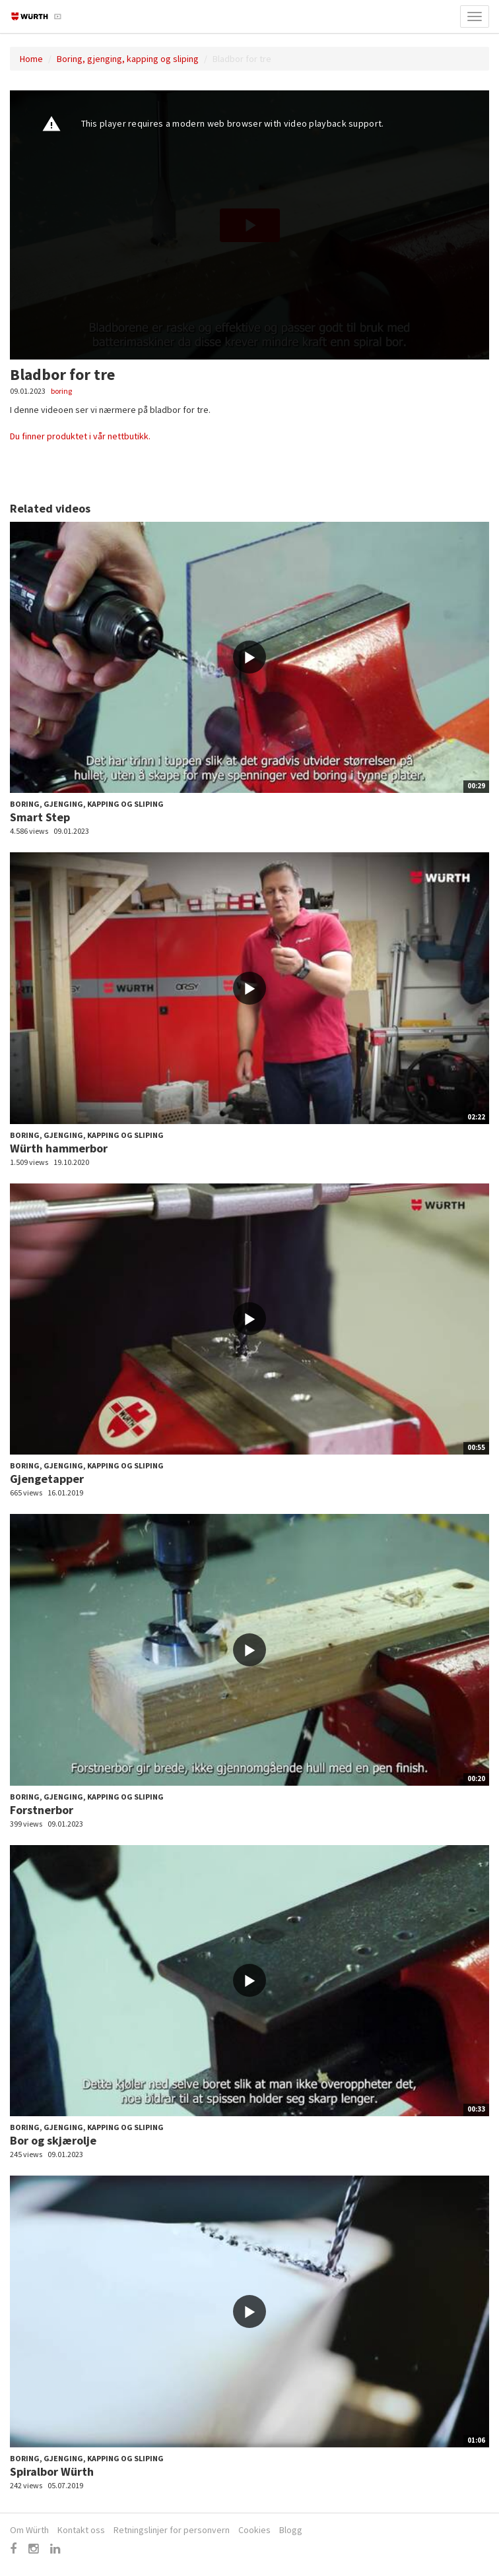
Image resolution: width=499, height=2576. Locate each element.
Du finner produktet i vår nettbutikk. (80, 436)
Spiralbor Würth (52, 2471)
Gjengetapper (47, 1478)
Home (31, 59)
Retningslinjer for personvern (172, 2530)
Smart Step (40, 817)
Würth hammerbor (59, 1148)
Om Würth (29, 2530)
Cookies (254, 2530)
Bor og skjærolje (53, 2140)
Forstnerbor (41, 1809)
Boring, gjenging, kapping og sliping (128, 59)
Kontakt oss (81, 2530)
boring (61, 391)
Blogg (290, 2530)
